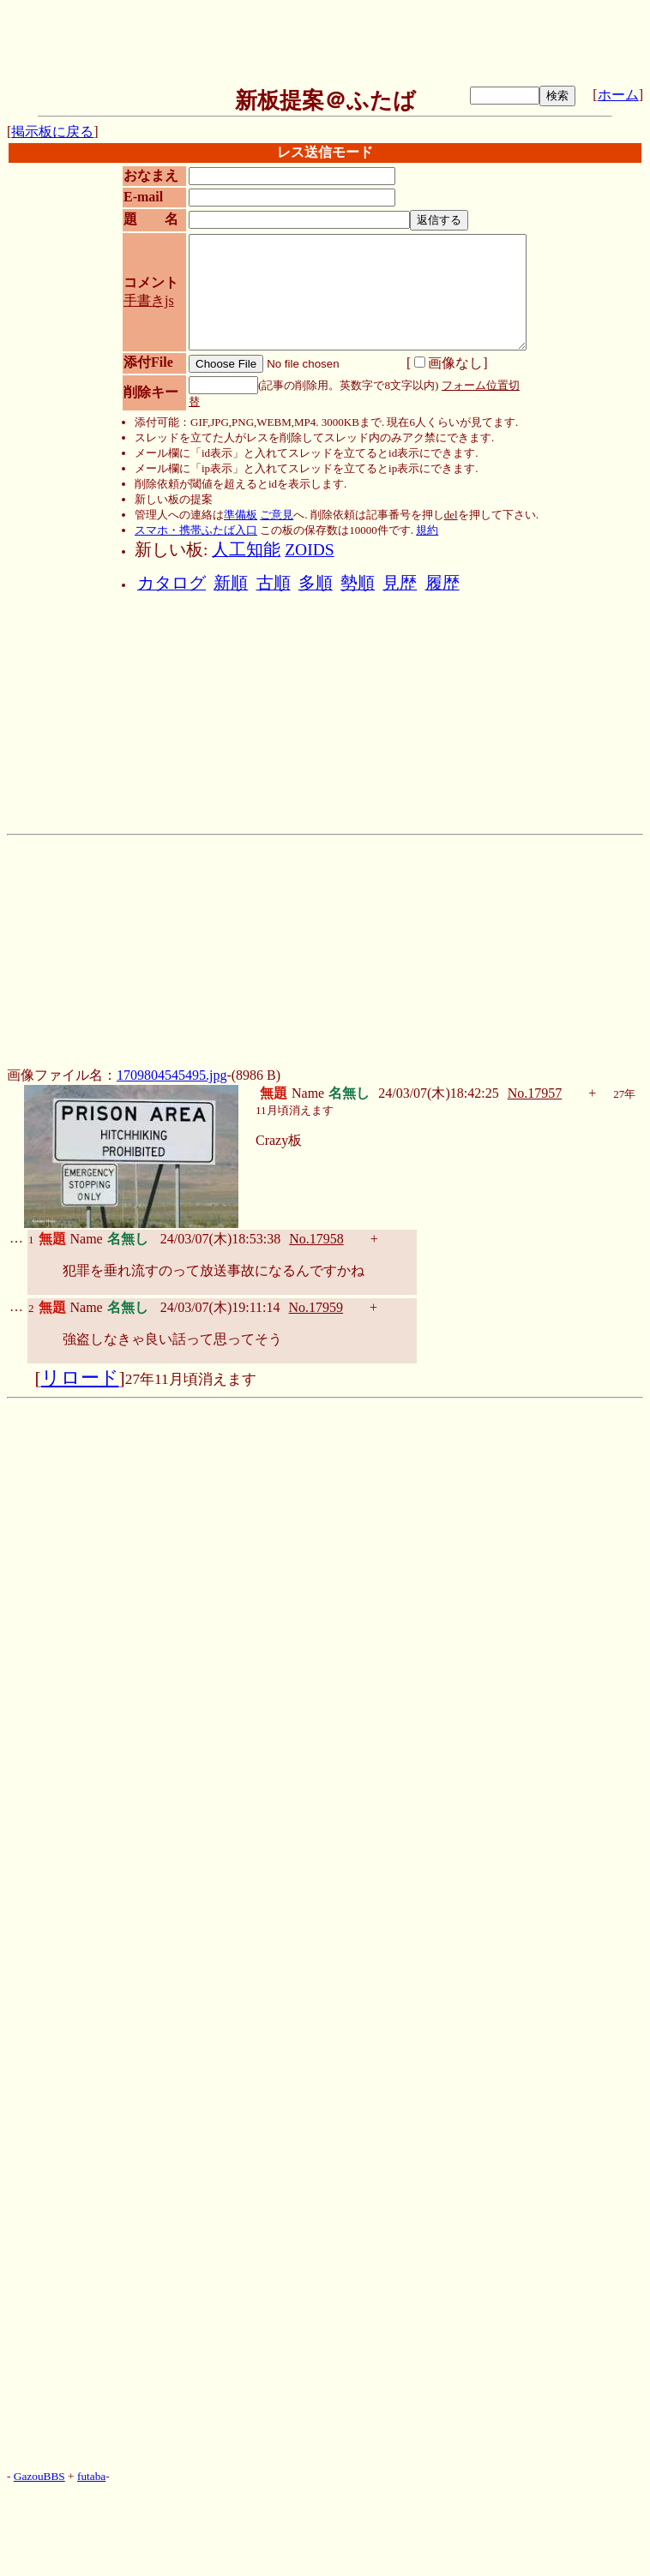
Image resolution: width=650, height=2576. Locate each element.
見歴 (399, 583)
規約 (427, 530)
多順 (315, 583)
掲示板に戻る (52, 131)
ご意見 (276, 514)
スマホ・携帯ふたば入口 (196, 530)
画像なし (448, 363)
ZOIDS (309, 550)
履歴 (442, 583)
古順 (273, 583)
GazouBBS (39, 2476)
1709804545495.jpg (171, 1075)
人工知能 (246, 550)
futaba (91, 2476)
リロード (80, 1378)
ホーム (618, 94)
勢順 (357, 583)
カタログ (171, 583)
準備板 (240, 514)
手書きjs (148, 300)
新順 (231, 583)
